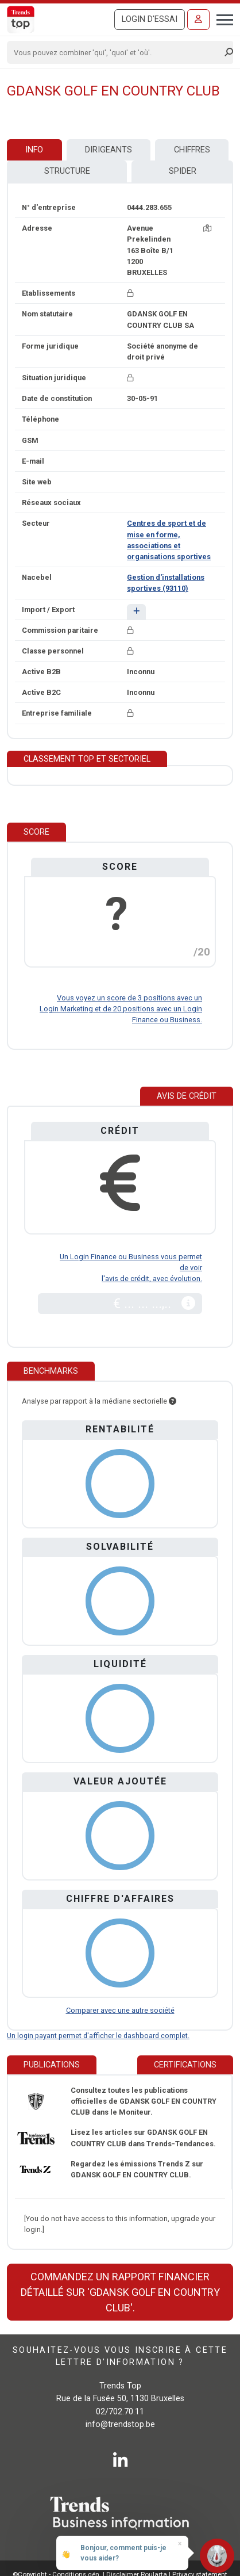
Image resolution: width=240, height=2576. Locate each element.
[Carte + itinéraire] (207, 228)
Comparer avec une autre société (120, 2010)
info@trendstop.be (120, 2424)
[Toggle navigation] (221, 18)
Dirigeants (108, 150)
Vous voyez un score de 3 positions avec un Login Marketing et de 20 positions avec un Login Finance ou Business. (121, 1008)
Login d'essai (149, 19)
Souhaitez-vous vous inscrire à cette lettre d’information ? (120, 2356)
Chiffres (192, 150)
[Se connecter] (198, 19)
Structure (67, 171)
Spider (182, 171)
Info (34, 150)
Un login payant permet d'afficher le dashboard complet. (98, 2035)
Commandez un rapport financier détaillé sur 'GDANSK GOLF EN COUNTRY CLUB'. (120, 2292)
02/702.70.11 (120, 2412)
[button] (136, 612)
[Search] (116, 52)
